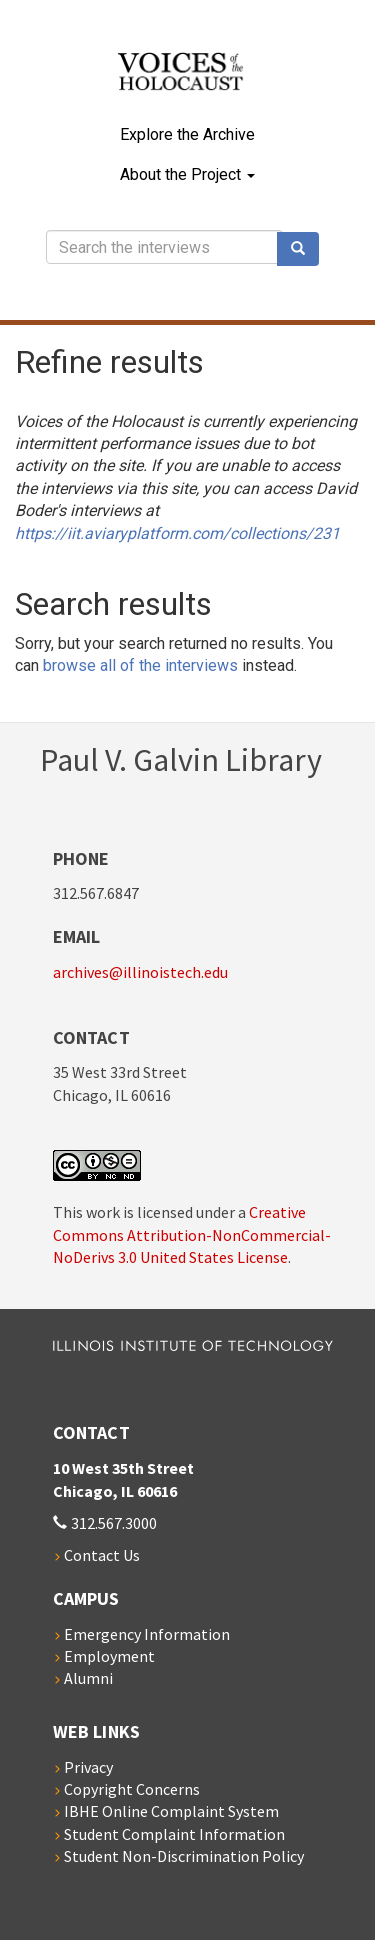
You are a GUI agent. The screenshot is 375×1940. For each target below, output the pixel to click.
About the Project (187, 174)
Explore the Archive (187, 134)
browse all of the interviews (140, 665)
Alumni (88, 1678)
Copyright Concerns (132, 1789)
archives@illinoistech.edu (140, 972)
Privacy (88, 1767)
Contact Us (102, 1555)
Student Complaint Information (174, 1834)
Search (305, 249)
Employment (109, 1656)
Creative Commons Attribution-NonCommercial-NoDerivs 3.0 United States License (192, 1234)
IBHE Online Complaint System (171, 1811)
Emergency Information (147, 1634)
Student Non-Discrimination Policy (184, 1856)
